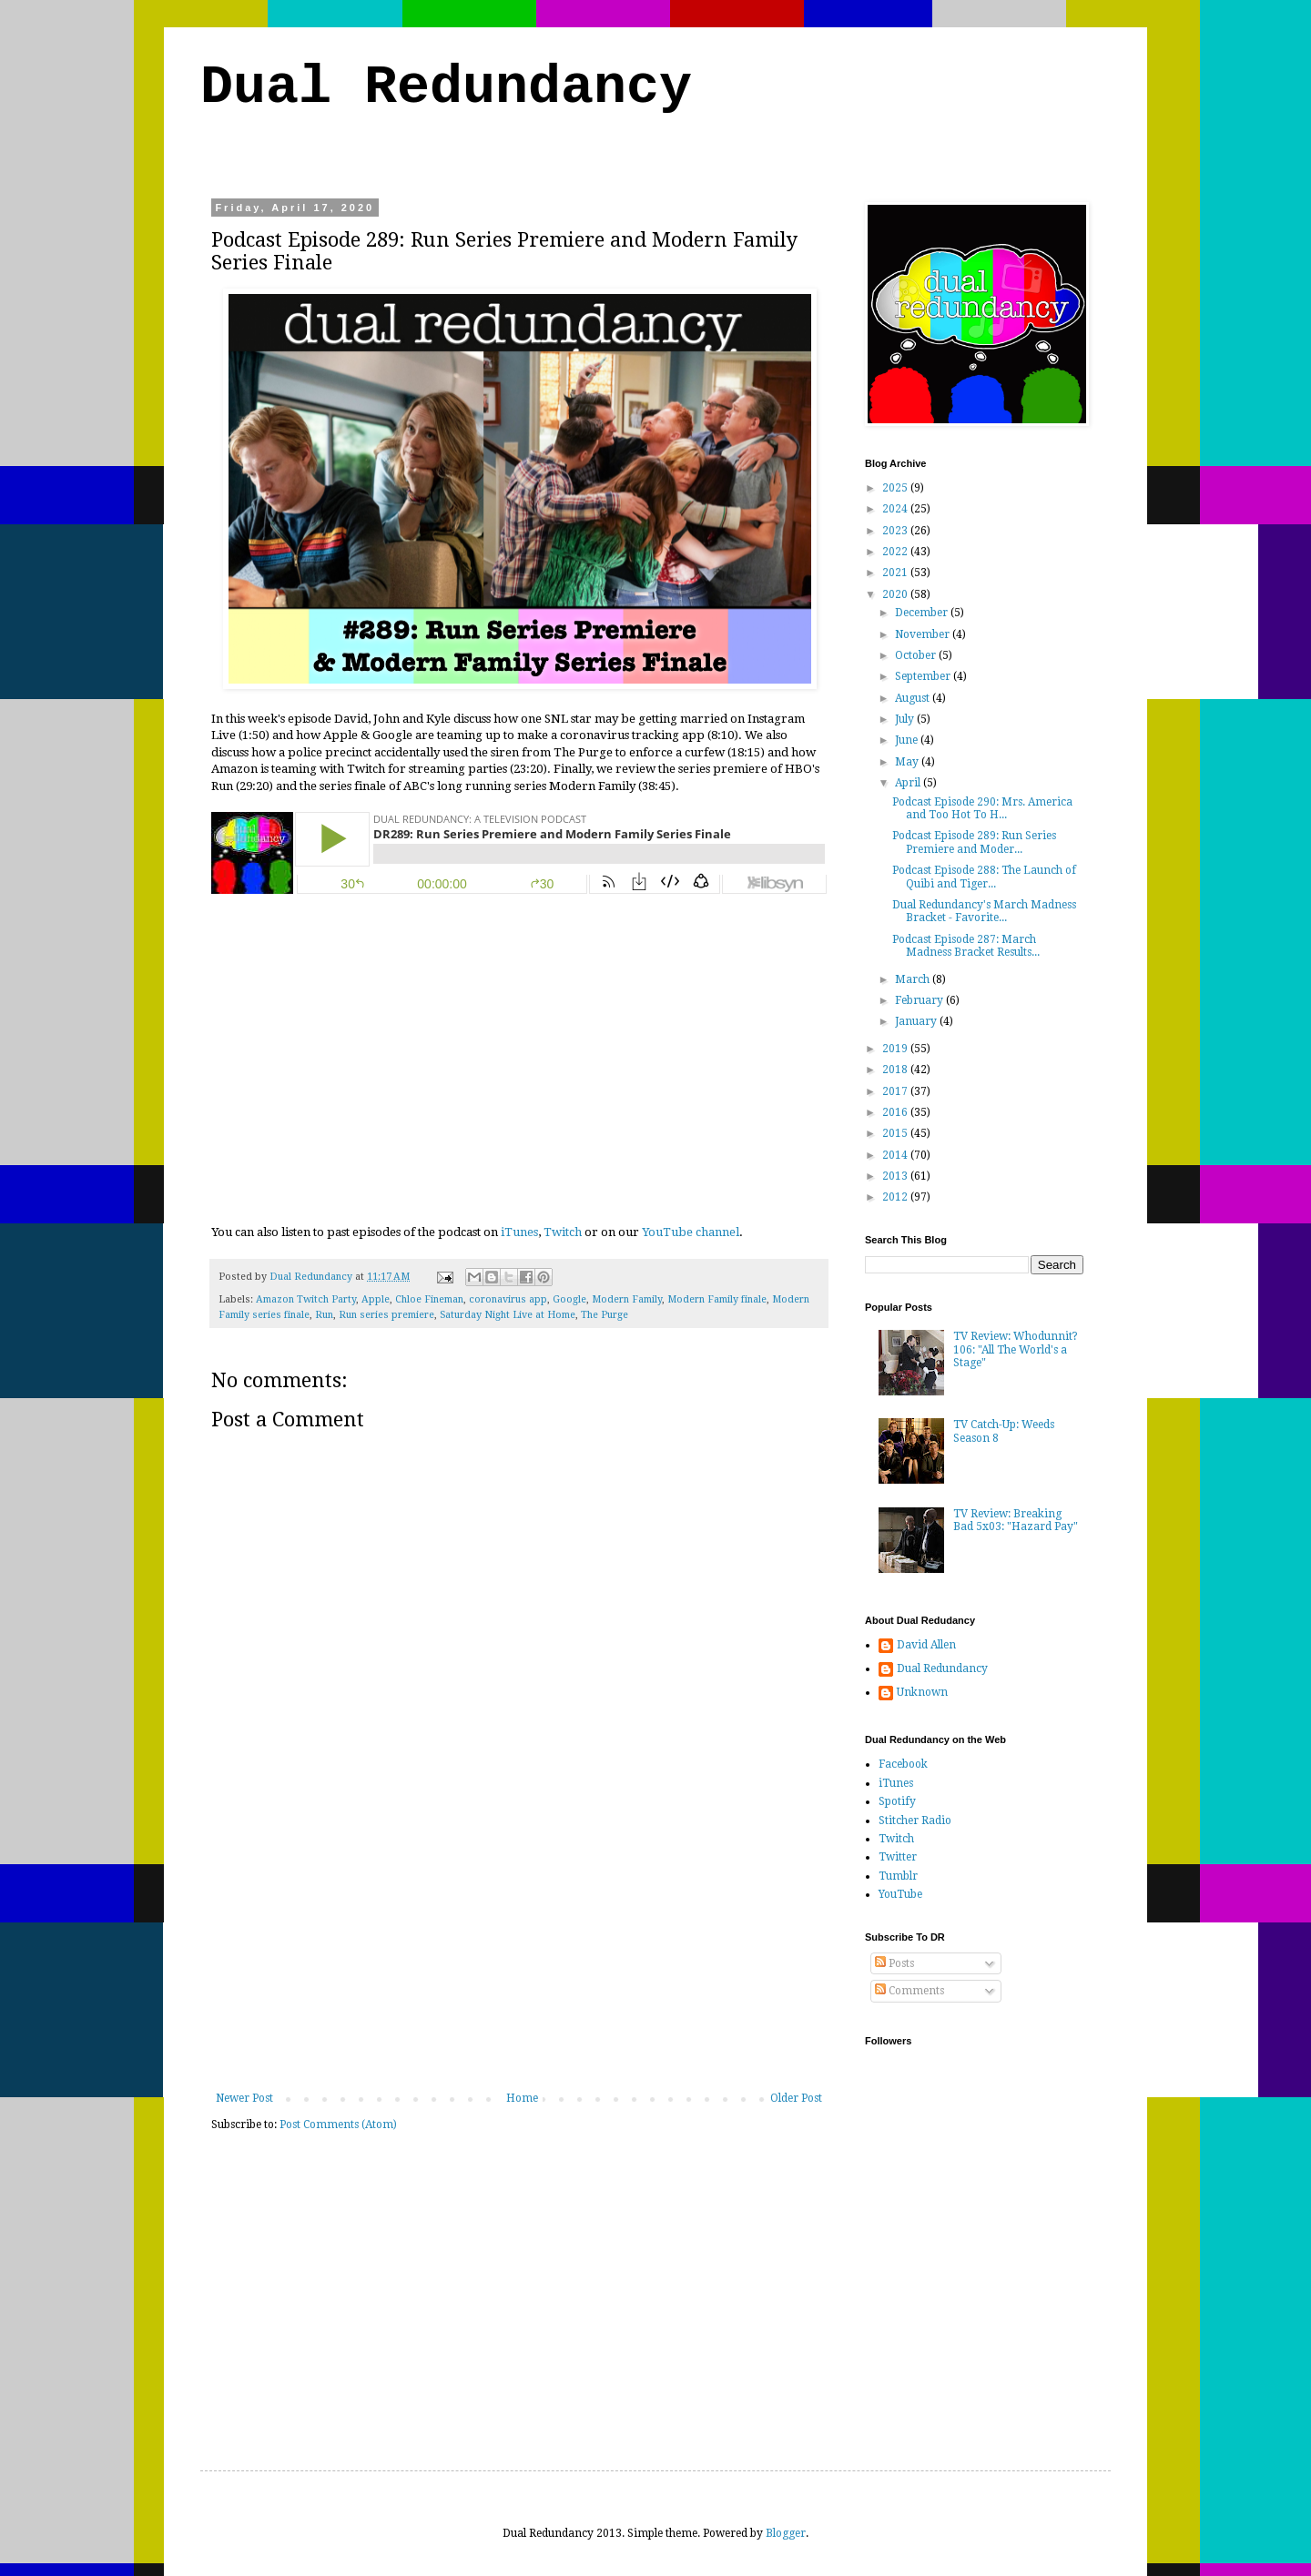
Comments (909, 1990)
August (913, 698)
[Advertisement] (519, 1955)
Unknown (922, 1692)
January (917, 1021)
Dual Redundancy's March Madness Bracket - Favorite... (984, 911)
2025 (896, 488)
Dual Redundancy (446, 87)
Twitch (563, 1232)
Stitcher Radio (915, 1820)
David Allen (926, 1644)
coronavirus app (508, 1299)
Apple (375, 1299)
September (924, 676)
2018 (896, 1069)
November (923, 634)
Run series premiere (386, 1315)
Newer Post (244, 2098)
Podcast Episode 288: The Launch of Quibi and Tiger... (984, 876)
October (917, 655)
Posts (894, 1963)
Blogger (786, 2533)
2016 (896, 1112)
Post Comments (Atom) (338, 2124)
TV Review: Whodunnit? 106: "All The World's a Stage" (1015, 1349)
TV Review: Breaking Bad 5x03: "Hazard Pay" (1015, 1520)
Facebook (903, 1764)
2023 (896, 530)
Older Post (796, 2098)
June (907, 740)
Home (522, 2098)
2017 (896, 1091)
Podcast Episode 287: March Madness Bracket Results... (966, 945)
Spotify (897, 1801)
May (908, 762)
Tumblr (898, 1876)
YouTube (900, 1894)
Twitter (898, 1857)
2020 (896, 594)
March (913, 979)
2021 (896, 572)
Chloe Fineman (429, 1299)
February (920, 1000)
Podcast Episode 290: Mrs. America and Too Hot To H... (982, 808)
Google (569, 1299)
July (906, 719)
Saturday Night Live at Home (507, 1315)
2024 (896, 508)
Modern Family (627, 1299)
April (909, 782)
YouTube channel (690, 1232)
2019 (896, 1048)
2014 (896, 1155)
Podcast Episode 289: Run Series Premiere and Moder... (974, 842)
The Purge (604, 1315)
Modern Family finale (717, 1299)
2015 (896, 1133)
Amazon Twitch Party (306, 1299)
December (922, 612)
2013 (896, 1176)
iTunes (519, 1232)
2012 (896, 1197)
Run (324, 1315)
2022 (896, 551)
